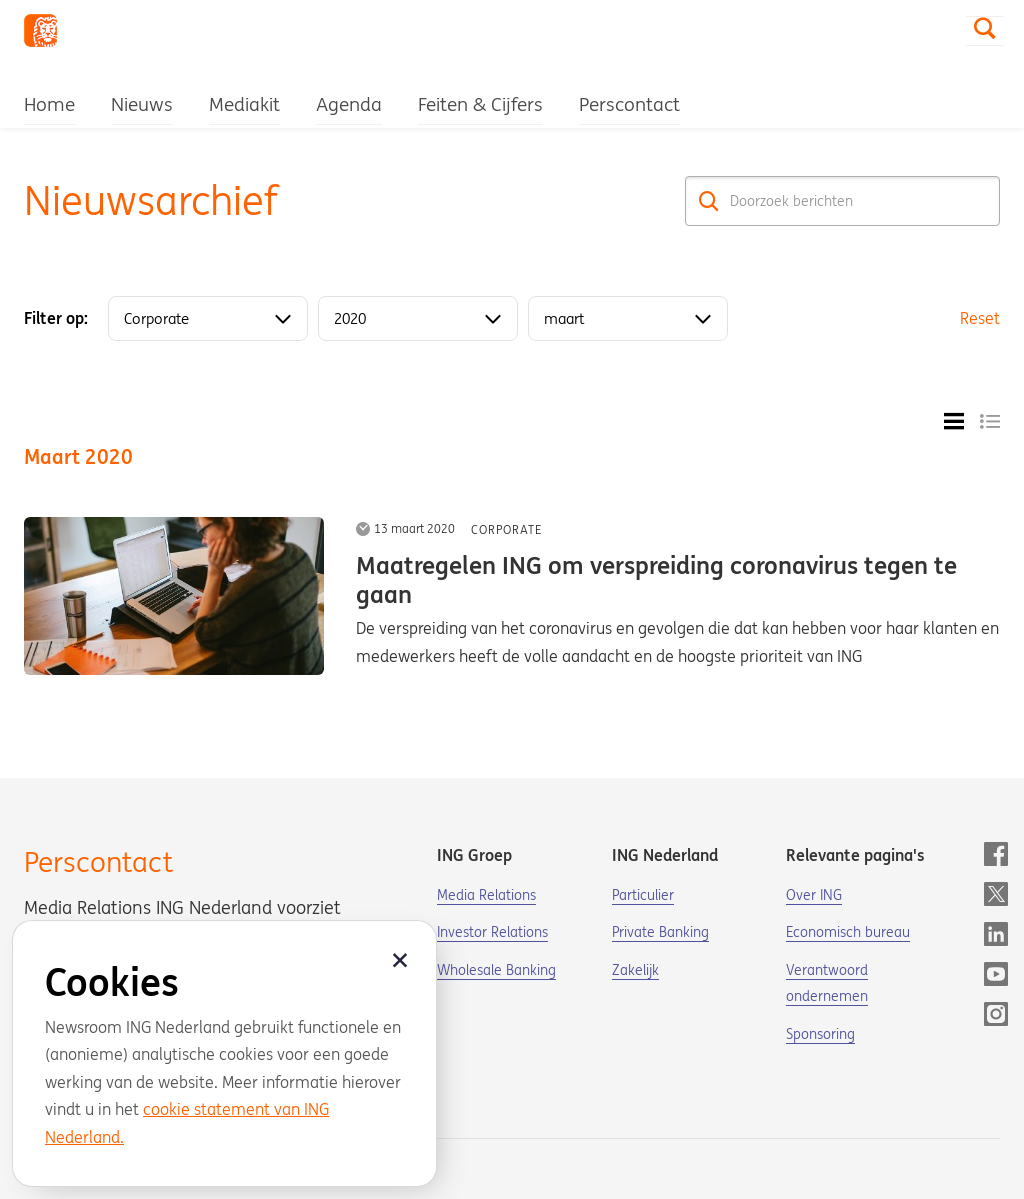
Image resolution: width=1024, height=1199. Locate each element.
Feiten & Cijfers (480, 104)
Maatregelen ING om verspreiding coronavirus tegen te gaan (656, 580)
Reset (980, 318)
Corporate (506, 529)
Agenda (349, 104)
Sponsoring (820, 1034)
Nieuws (142, 104)
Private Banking (660, 932)
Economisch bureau (848, 932)
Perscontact (629, 104)
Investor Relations (492, 932)
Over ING (814, 895)
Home (49, 104)
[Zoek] (709, 201)
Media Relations (486, 895)
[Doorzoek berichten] (842, 201)
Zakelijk (635, 970)
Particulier (643, 895)
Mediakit (244, 104)
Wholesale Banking (496, 970)
